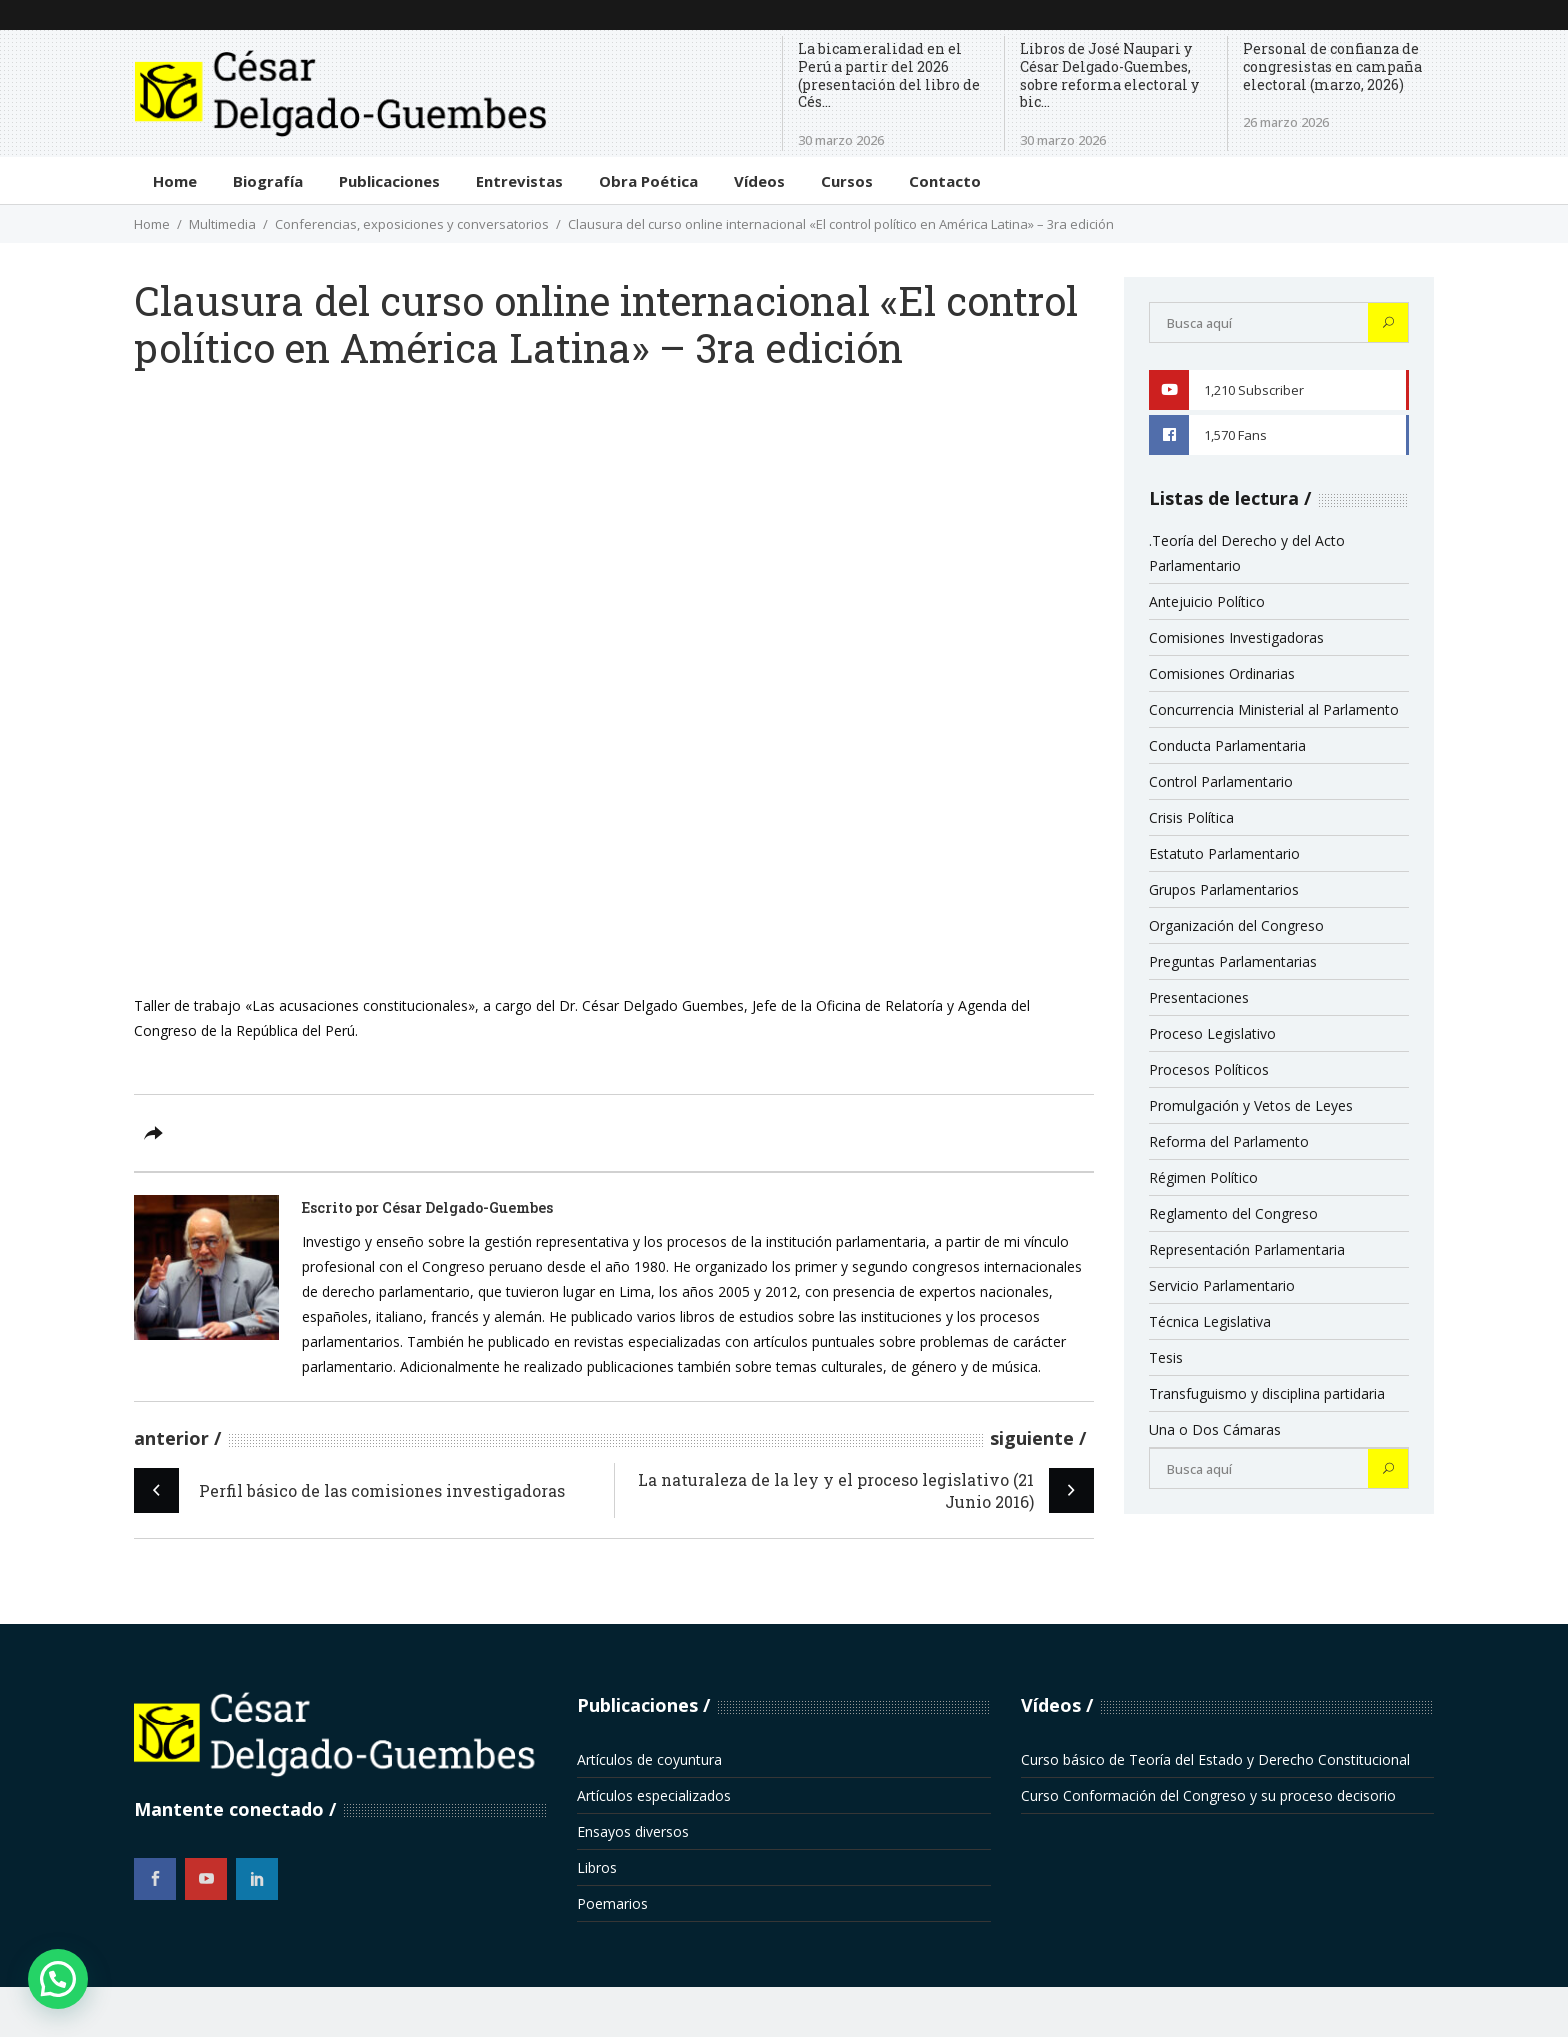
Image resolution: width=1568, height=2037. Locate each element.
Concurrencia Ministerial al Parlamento (1274, 709)
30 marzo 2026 (841, 140)
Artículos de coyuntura (649, 1759)
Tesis (1166, 1357)
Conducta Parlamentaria (1227, 745)
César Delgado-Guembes (467, 1207)
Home (152, 224)
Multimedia (222, 224)
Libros (597, 1867)
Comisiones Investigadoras (1236, 637)
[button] (58, 1979)
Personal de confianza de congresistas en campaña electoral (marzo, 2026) (1332, 66)
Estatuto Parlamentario (1224, 853)
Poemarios (612, 1903)
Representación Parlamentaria (1247, 1249)
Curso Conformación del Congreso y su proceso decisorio (1208, 1795)
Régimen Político (1203, 1177)
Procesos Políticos (1209, 1069)
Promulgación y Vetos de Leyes (1251, 1105)
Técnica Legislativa (1210, 1321)
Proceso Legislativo (1212, 1033)
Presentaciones (1199, 997)
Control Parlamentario (1221, 781)
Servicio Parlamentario (1222, 1285)
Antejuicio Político (1207, 601)
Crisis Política (1191, 817)
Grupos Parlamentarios (1224, 889)
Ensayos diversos (633, 1831)
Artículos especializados (654, 1795)
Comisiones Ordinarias (1222, 673)
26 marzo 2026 (1286, 122)
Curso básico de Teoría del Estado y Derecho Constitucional (1215, 1759)
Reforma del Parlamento (1229, 1141)
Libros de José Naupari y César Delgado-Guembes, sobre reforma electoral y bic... (1109, 75)
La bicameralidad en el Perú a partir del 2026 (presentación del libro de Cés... (889, 75)
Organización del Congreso (1236, 925)
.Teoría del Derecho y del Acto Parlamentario (1247, 553)
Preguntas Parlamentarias (1233, 961)
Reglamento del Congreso (1233, 1213)
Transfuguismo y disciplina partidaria (1267, 1393)
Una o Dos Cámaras (1215, 1429)
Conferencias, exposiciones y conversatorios (412, 224)
